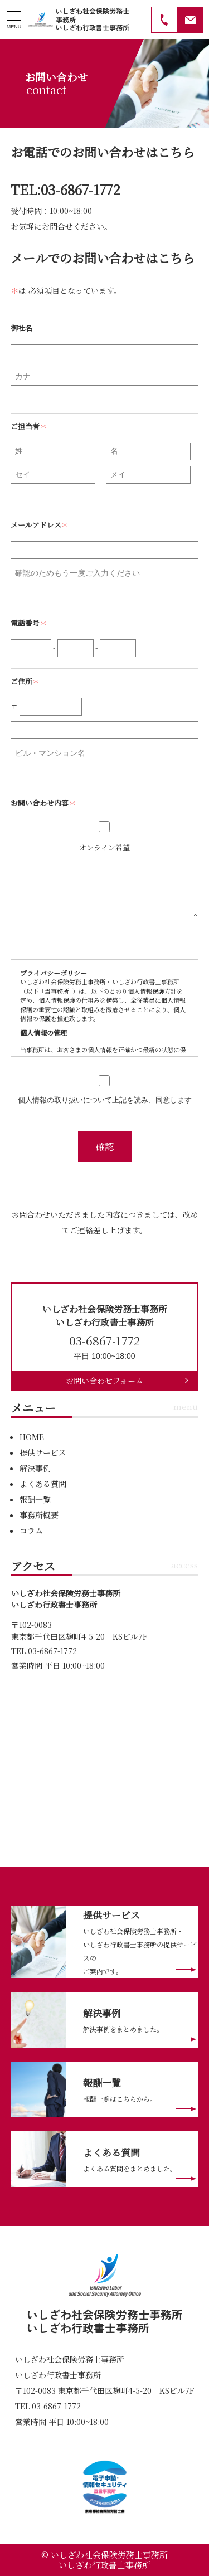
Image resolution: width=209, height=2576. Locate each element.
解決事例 (35, 1468)
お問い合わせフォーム (104, 1380)
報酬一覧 (35, 1499)
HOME (32, 1436)
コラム (31, 1530)
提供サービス (43, 1452)
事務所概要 (39, 1514)
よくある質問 (43, 1483)
